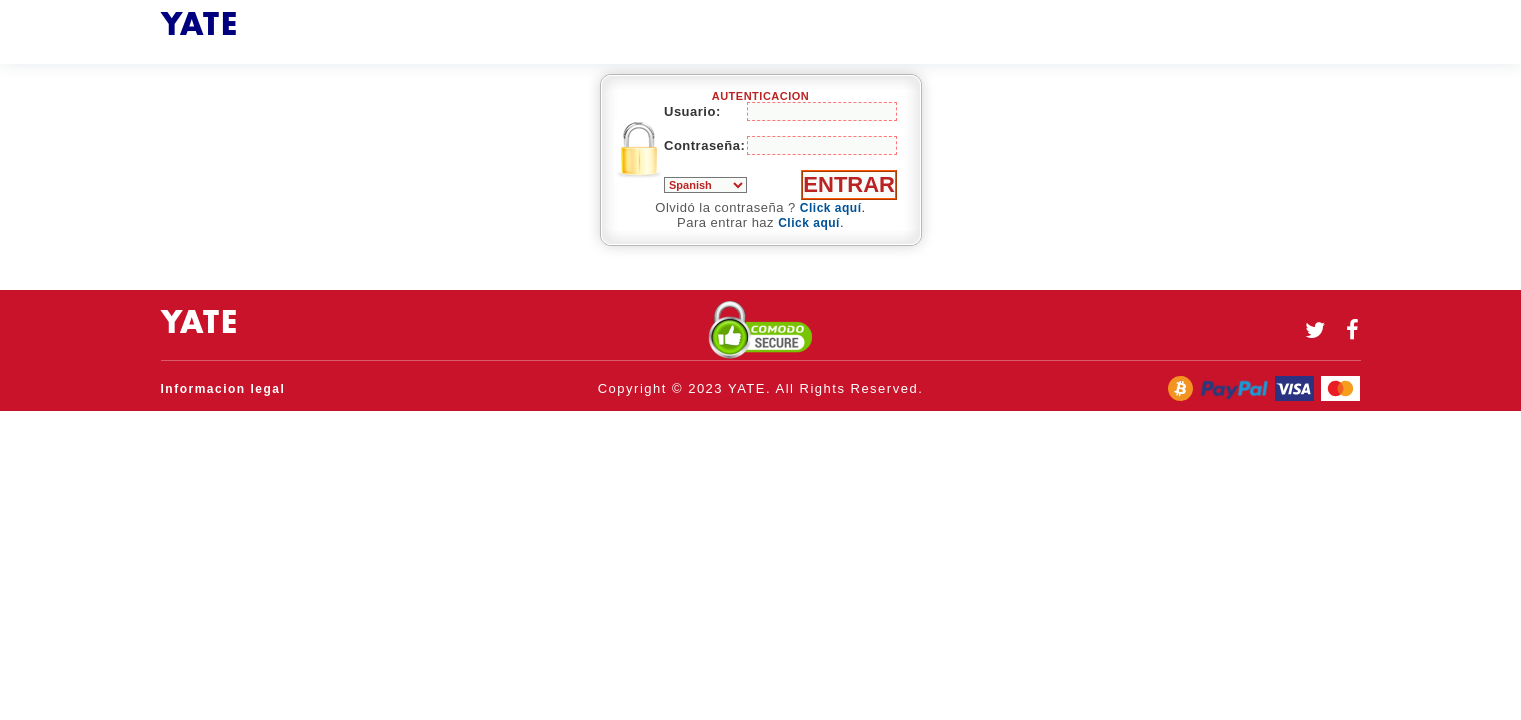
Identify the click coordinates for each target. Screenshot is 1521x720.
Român (705, 185)
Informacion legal (223, 389)
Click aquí (831, 208)
